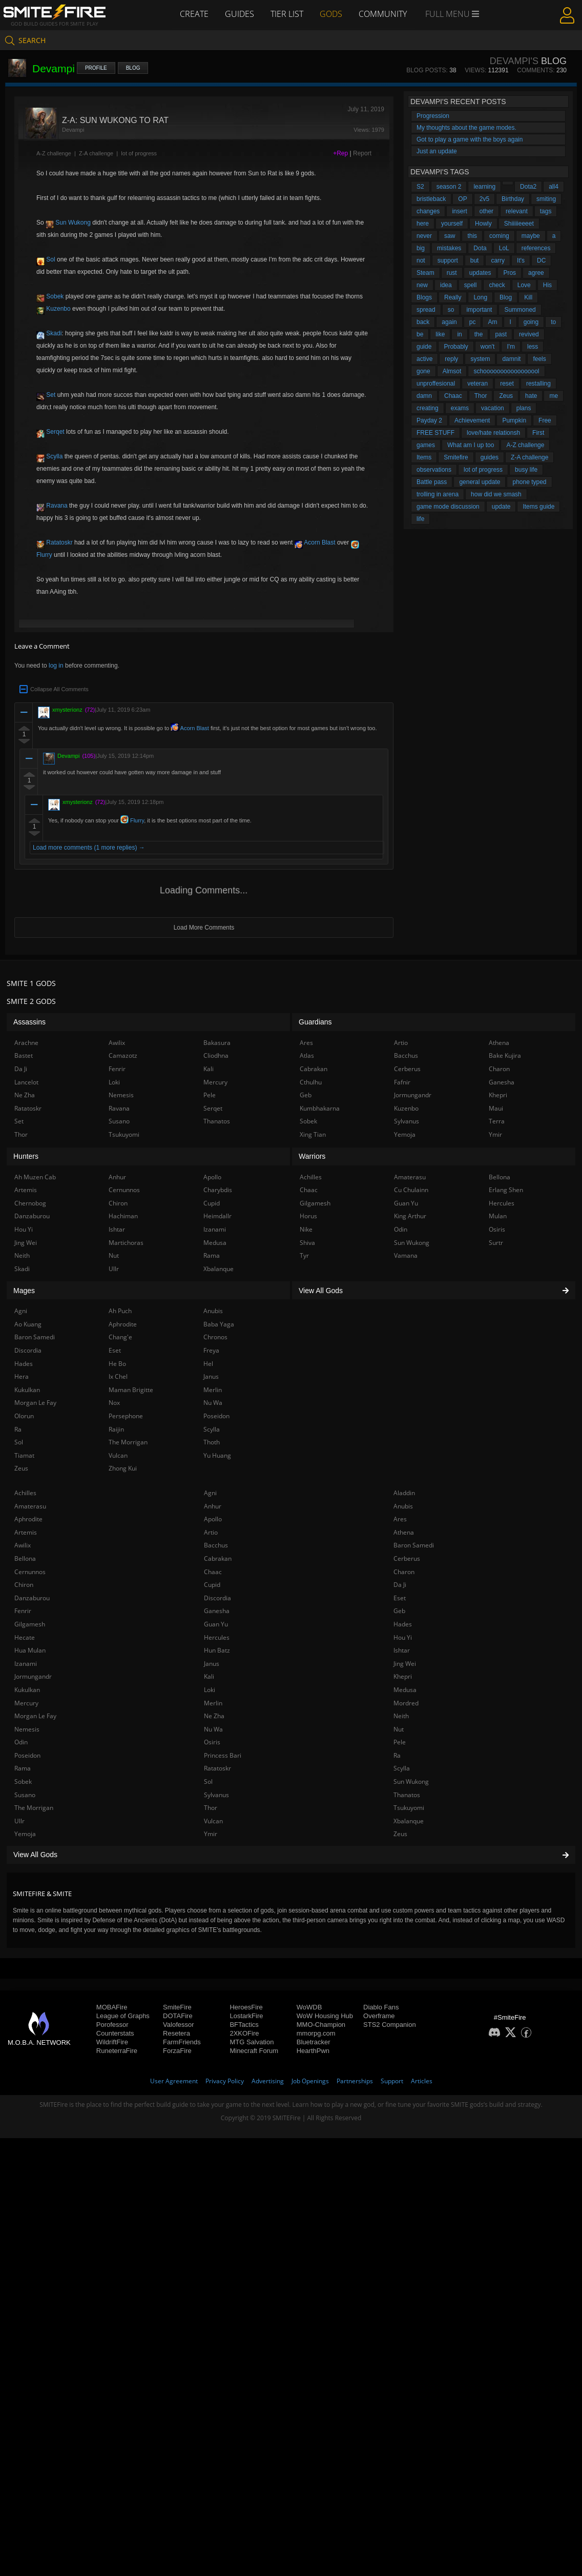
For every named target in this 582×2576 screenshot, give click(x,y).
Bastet (23, 1055)
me (553, 395)
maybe (531, 235)
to (553, 322)
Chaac (453, 395)
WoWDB (309, 2007)
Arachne (26, 1042)
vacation (492, 408)
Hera (21, 1376)
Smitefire (456, 457)
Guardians (315, 1022)
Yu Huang (217, 1455)
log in (56, 665)
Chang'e (120, 1337)
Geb (399, 1610)
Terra (497, 1121)
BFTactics (244, 2024)
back (423, 322)
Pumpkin (514, 420)
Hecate (24, 1637)
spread (426, 309)
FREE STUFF (435, 432)
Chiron (23, 1584)
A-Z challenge (53, 153)
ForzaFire (177, 2051)
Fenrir (22, 1610)
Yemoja (25, 1833)
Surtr (496, 1242)
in (459, 334)
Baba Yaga (218, 1324)
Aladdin (404, 1492)
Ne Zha (214, 1716)
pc (472, 322)
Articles (421, 2081)
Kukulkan (27, 1689)
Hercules (217, 1637)
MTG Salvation (252, 2042)
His (547, 285)
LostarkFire (246, 2016)
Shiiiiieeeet (519, 223)
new (422, 285)
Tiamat (24, 1455)
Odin (21, 1742)
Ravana (52, 505)
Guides (239, 13)
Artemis (25, 1532)
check (497, 285)
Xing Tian (313, 1134)
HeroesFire (246, 2007)
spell (470, 285)
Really (452, 297)
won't (488, 346)
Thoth (211, 1442)
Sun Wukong (68, 222)
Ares (400, 1519)
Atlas (307, 1055)
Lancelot (26, 1082)
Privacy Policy (224, 2081)
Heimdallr (217, 1216)
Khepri (402, 1676)
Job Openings (310, 2081)
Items (424, 457)
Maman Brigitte (131, 1389)
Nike (306, 1229)
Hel (208, 1363)
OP (462, 199)
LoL (504, 248)
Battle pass (432, 482)
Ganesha (217, 1610)
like (440, 334)
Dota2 (528, 186)
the (478, 334)
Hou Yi (402, 1637)
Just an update (437, 151)
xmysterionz (67, 710)
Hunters (25, 1156)
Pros (509, 272)
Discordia (217, 1598)
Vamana (406, 1255)
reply (451, 359)
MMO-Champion (321, 2024)
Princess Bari (222, 1755)
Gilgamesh (29, 1624)
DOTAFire (178, 2016)
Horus (308, 1216)
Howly (483, 223)
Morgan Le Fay (35, 1716)
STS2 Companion (389, 2024)
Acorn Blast (315, 542)
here (423, 223)
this (472, 235)
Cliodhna (215, 1055)
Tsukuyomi (408, 1807)
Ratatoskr (54, 542)
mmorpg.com (316, 2033)
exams (460, 408)
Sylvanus (216, 1794)
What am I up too (470, 445)
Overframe (378, 2016)
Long (480, 297)
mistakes (449, 248)
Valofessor (178, 2024)
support (448, 260)
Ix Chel (118, 1376)
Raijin (116, 1429)
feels (539, 359)
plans (523, 408)
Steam (425, 272)
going (531, 322)
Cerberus (406, 1558)
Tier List (287, 13)
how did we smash (496, 494)
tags (546, 211)
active (424, 359)
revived (529, 334)
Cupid (212, 1584)
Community (383, 13)
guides (489, 457)
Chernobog (30, 1203)
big (421, 248)
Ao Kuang (27, 1324)
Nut (398, 1729)
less (532, 346)
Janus (211, 1663)
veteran (477, 383)
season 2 (449, 186)
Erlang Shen (506, 1189)
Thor (480, 395)
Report (362, 153)
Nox (114, 1402)
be (420, 334)
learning (484, 186)
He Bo (117, 1363)
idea (446, 285)
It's (521, 260)
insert (459, 211)
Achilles (25, 1492)
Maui (496, 1108)
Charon (403, 1571)
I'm (511, 346)
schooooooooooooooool (506, 371)
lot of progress (139, 153)
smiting (546, 199)
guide (424, 346)
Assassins (29, 1022)
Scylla (49, 456)
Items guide (538, 506)
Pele (399, 1742)
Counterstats (115, 2033)
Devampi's (514, 61)
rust (452, 272)
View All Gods (291, 1854)
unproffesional (436, 383)
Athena (403, 1532)
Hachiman (123, 1216)
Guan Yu (216, 1624)
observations (434, 469)
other (486, 211)
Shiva (307, 1242)
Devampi (68, 756)
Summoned (519, 309)
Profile (96, 68)
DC (541, 260)
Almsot (452, 371)
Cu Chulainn (411, 1189)
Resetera (176, 2033)
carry (498, 260)
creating (428, 408)
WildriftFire (112, 2042)
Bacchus (216, 1545)
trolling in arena (438, 494)
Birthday (513, 199)
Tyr (304, 1255)
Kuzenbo (53, 308)
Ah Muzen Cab (35, 1177)
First (538, 432)
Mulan (498, 1216)
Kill (528, 297)
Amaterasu (30, 1506)
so (451, 309)
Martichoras (126, 1242)
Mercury (26, 1703)
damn (424, 395)
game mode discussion (448, 506)
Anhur (212, 1506)
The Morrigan (33, 1807)
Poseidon (27, 1755)
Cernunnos (30, 1571)
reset (507, 383)
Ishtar (401, 1650)
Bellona (25, 1558)
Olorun (24, 1416)
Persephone (126, 1416)
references (536, 248)
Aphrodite (28, 1519)
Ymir (210, 1833)
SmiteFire (177, 2007)
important (479, 309)
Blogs (424, 297)
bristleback (431, 199)
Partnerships (355, 2081)
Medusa (405, 1689)
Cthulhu (311, 1082)
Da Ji (399, 1584)
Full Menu (452, 14)
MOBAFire (112, 2007)
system (480, 359)
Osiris (212, 1742)
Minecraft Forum (254, 2051)
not (421, 260)
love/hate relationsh (493, 432)
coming (499, 235)
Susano (24, 1794)
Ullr (19, 1821)
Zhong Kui (123, 1468)
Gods (331, 13)
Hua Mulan (30, 1650)
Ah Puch (120, 1310)
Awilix (22, 1545)
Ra (397, 1755)
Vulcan (213, 1821)
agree (536, 272)
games (426, 445)
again (449, 322)
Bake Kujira (505, 1055)
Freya (211, 1350)
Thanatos (406, 1794)
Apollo (213, 1519)
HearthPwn (313, 2051)
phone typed (529, 482)
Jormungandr (33, 1676)
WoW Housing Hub (325, 2016)
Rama (22, 1768)
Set (45, 394)
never (424, 235)
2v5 (484, 199)
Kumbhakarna (320, 1108)
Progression (433, 115)
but (474, 260)
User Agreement (174, 2081)
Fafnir (402, 1082)
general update (479, 482)
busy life (526, 469)
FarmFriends (182, 2042)
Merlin (213, 1703)
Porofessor (112, 2024)
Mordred (406, 1703)
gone (423, 371)
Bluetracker (313, 2042)
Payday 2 (429, 420)
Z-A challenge (96, 153)
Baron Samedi (413, 1545)
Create (194, 13)
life (420, 518)
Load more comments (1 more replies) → (89, 847)
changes (428, 211)
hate (531, 395)
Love (524, 285)
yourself (452, 223)
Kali (209, 1676)
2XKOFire (244, 2033)
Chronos (215, 1337)
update (501, 506)
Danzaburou (32, 1598)
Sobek (50, 296)
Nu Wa (213, 1729)
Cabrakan (218, 1558)
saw (449, 235)
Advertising (268, 2081)
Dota (479, 248)
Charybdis (217, 1189)
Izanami (25, 1663)
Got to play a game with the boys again (470, 139)
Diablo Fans (381, 2007)
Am (492, 322)
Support (392, 2081)
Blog (133, 68)
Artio (211, 1532)
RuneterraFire (116, 2051)
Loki (209, 1689)
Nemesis (26, 1729)
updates (480, 272)
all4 (553, 186)
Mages (24, 1290)
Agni (210, 1492)
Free (544, 420)
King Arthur (410, 1216)
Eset (399, 1598)
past (501, 334)
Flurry (132, 820)
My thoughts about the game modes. (466, 127)
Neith (401, 1716)
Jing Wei (404, 1663)
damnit (511, 359)
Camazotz (123, 1055)
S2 (420, 186)
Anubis (403, 1506)
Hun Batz (217, 1650)
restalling (538, 383)
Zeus (506, 395)
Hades (402, 1624)
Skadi (48, 333)
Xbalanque (408, 1821)
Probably (456, 346)
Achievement (472, 420)
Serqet (50, 431)
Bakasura (217, 1042)
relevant (517, 211)
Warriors (312, 1156)
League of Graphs (123, 2016)
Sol (45, 259)
